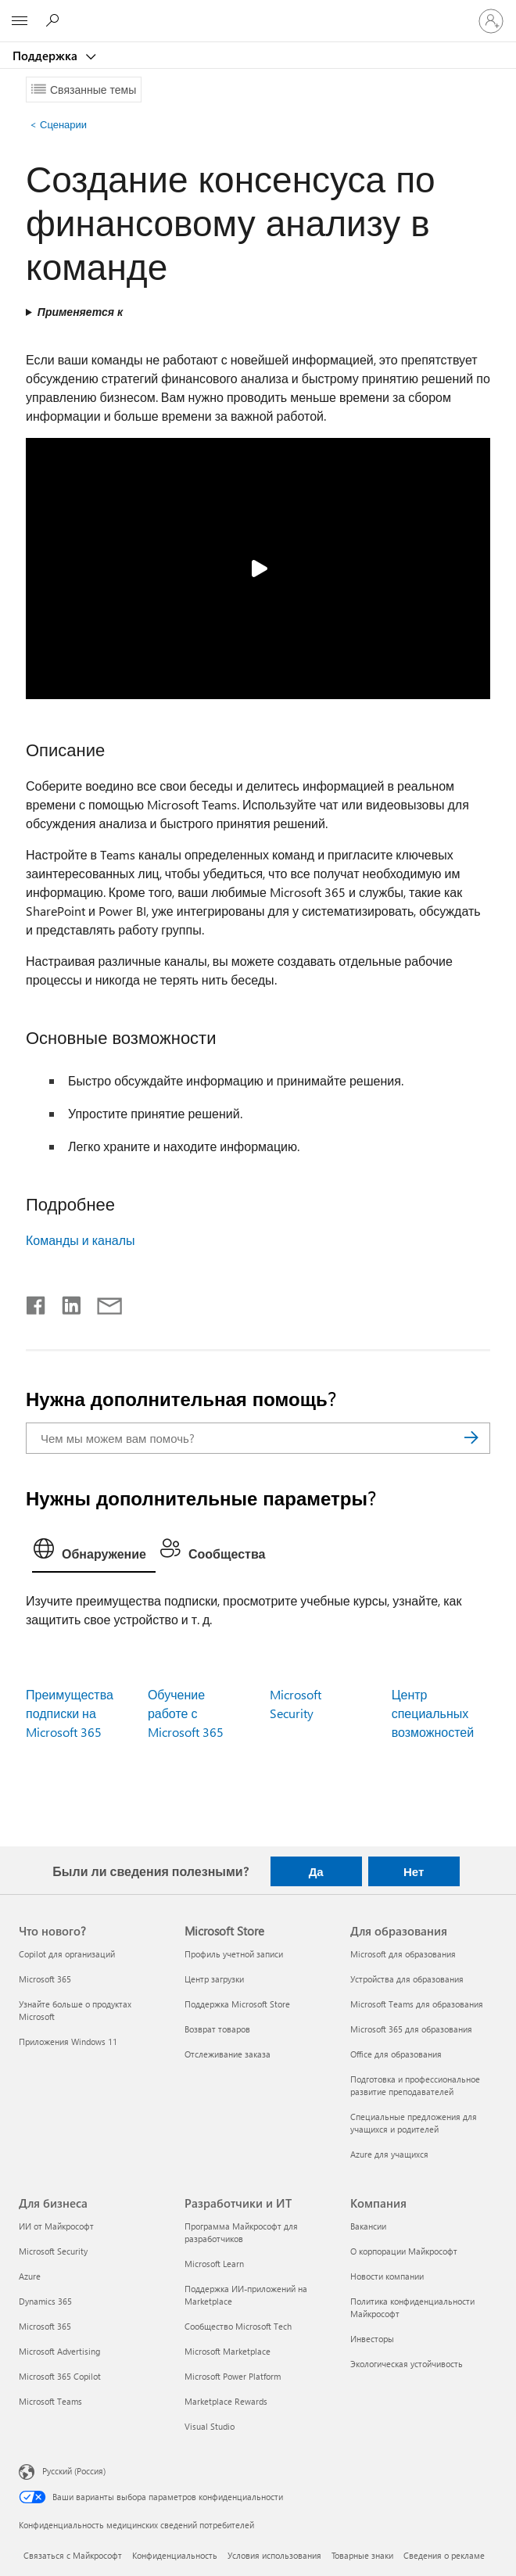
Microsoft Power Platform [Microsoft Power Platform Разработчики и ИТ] (233, 2376)
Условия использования (274, 2555)
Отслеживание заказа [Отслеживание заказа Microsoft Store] (228, 2054)
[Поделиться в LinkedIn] (65, 1302)
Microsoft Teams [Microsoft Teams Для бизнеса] (50, 2401)
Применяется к (80, 311)
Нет (413, 1871)
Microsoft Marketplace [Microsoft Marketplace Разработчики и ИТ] (228, 2351)
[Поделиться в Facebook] (37, 1302)
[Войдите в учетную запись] (491, 21)
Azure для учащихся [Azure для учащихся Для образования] (389, 2154)
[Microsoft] (257, 11)
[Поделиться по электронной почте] (102, 1302)
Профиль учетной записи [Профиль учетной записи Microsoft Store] (234, 1954)
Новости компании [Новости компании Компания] (387, 2276)
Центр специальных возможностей (433, 1713)
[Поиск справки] (54, 20)
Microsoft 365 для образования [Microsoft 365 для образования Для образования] (411, 2029)
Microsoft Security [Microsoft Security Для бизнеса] (53, 2251)
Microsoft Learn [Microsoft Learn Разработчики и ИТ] (214, 2263)
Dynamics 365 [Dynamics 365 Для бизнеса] (45, 2301)
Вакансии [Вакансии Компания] (368, 2226)
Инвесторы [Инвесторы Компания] (372, 2339)
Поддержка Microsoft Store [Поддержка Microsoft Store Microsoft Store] (237, 2004)
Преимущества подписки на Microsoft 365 (69, 1713)
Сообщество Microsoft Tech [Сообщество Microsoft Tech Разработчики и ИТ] (238, 2326)
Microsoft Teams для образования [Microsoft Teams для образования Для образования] (416, 2004)
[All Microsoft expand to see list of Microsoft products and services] (19, 21)
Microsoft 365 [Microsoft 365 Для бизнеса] (45, 2326)
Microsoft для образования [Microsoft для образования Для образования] (403, 1954)
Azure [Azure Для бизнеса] (30, 2276)
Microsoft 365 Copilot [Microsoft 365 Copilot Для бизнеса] (60, 2376)
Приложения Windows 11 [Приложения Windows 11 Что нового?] (68, 2041)
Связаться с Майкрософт (72, 2555)
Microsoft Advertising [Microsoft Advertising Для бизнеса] (59, 2351)
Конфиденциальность (174, 2555)
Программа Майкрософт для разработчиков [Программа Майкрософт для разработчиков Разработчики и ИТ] (241, 2232)
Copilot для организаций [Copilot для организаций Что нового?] (67, 1954)
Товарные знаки (362, 2555)
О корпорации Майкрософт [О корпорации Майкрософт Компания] (403, 2251)
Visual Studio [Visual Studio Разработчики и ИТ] (210, 2426)
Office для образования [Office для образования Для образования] (396, 2054)
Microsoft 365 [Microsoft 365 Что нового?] (45, 1979)
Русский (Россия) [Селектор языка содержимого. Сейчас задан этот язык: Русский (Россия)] (74, 2471)
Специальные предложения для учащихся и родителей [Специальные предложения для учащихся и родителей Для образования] (413, 2123)
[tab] (94, 1552)
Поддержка (47, 55)
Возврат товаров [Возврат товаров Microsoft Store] (217, 2029)
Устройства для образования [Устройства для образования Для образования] (407, 1979)
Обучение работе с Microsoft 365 (186, 1713)
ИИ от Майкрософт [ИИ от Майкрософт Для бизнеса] (56, 2226)
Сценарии (58, 124)
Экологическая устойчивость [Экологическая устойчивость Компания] (406, 2364)
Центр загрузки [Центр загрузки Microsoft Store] (214, 1979)
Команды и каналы (80, 1240)
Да (316, 1871)
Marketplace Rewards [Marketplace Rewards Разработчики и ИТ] (226, 2401)
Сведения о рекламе (444, 2555)
